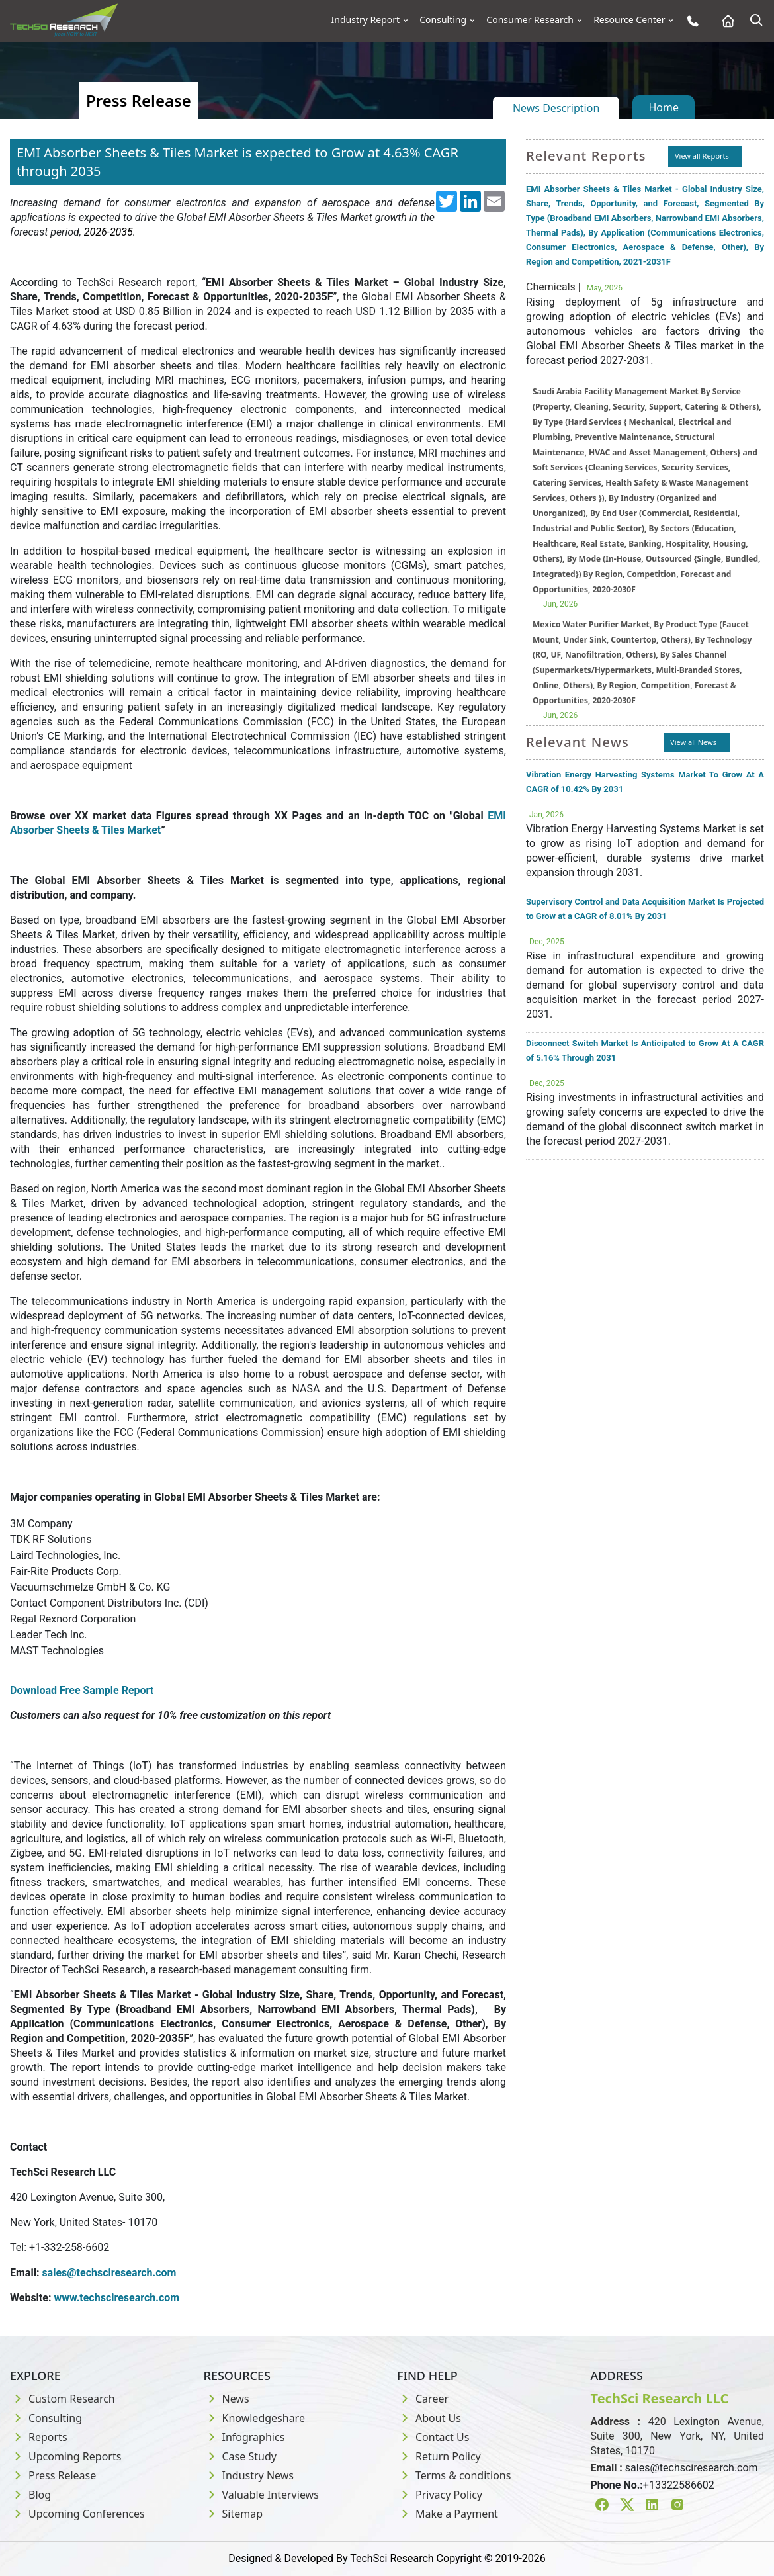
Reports (38, 2437)
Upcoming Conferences (77, 2514)
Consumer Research (530, 19)
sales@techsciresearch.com (691, 2468)
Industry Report (365, 19)
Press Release (53, 2475)
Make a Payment (447, 2514)
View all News (693, 742)
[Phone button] (690, 20)
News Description (556, 108)
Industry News (249, 2475)
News (226, 2398)
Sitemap (233, 2514)
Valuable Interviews (261, 2494)
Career (423, 2398)
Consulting (442, 19)
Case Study (240, 2456)
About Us (429, 2418)
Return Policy (439, 2456)
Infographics (244, 2437)
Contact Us (433, 2437)
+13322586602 (678, 2485)
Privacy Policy (439, 2494)
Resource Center (629, 19)
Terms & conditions (454, 2475)
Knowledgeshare (254, 2418)
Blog (30, 2494)
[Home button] (725, 20)
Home (663, 107)
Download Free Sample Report (81, 1690)
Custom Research (62, 2398)
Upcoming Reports (65, 2456)
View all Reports (702, 156)
